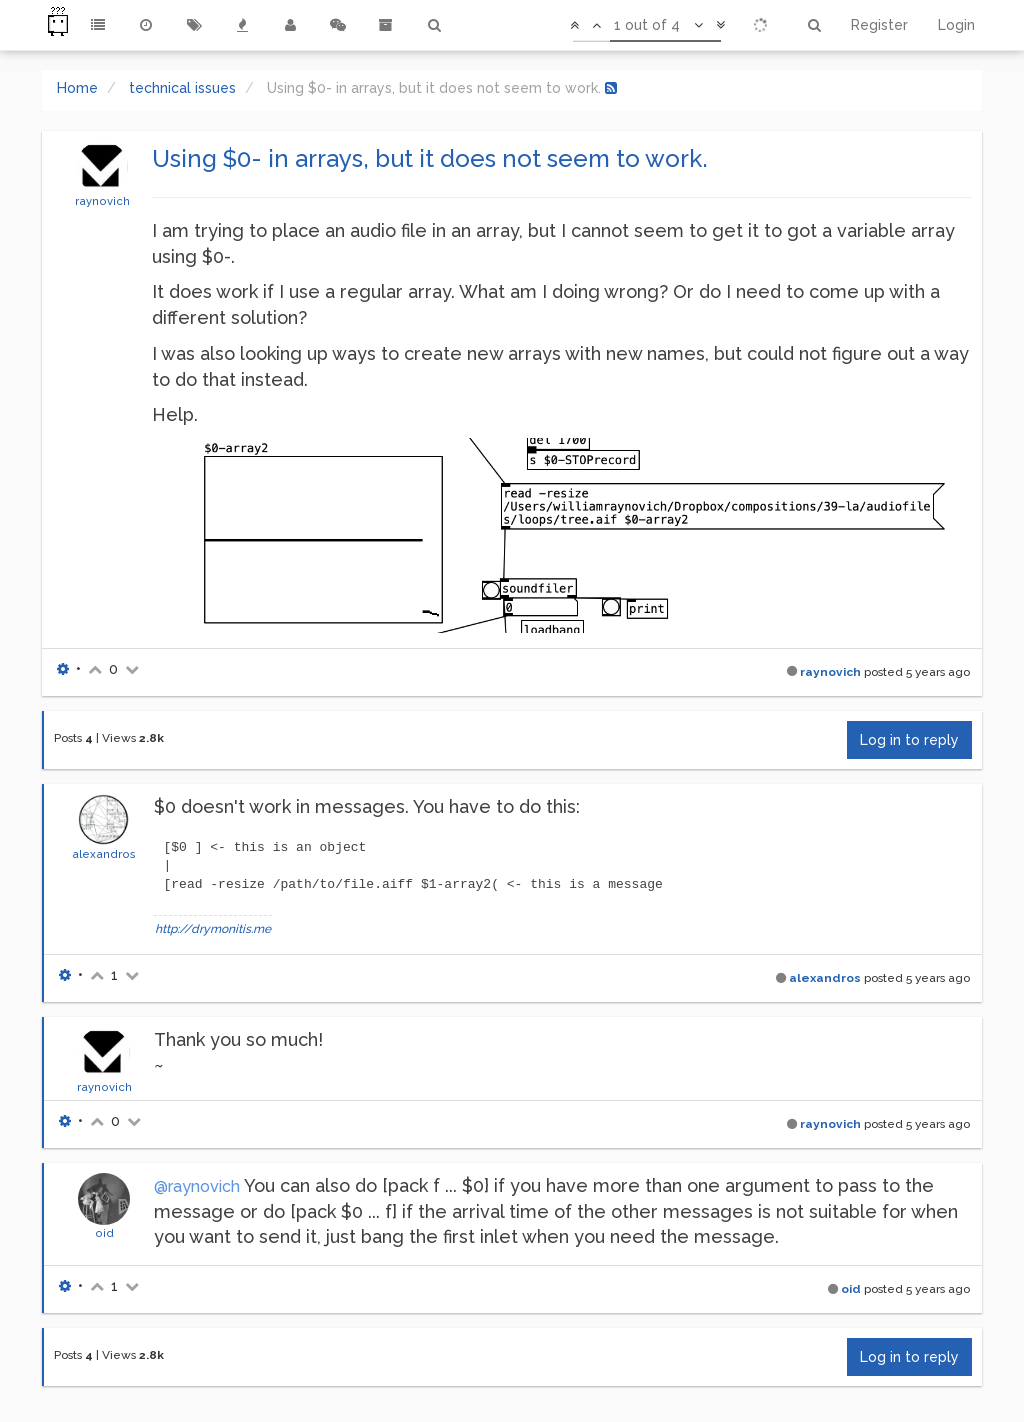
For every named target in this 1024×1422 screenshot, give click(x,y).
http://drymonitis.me (213, 929)
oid (104, 1233)
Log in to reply (909, 740)
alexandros (104, 854)
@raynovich (197, 1186)
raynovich (102, 201)
